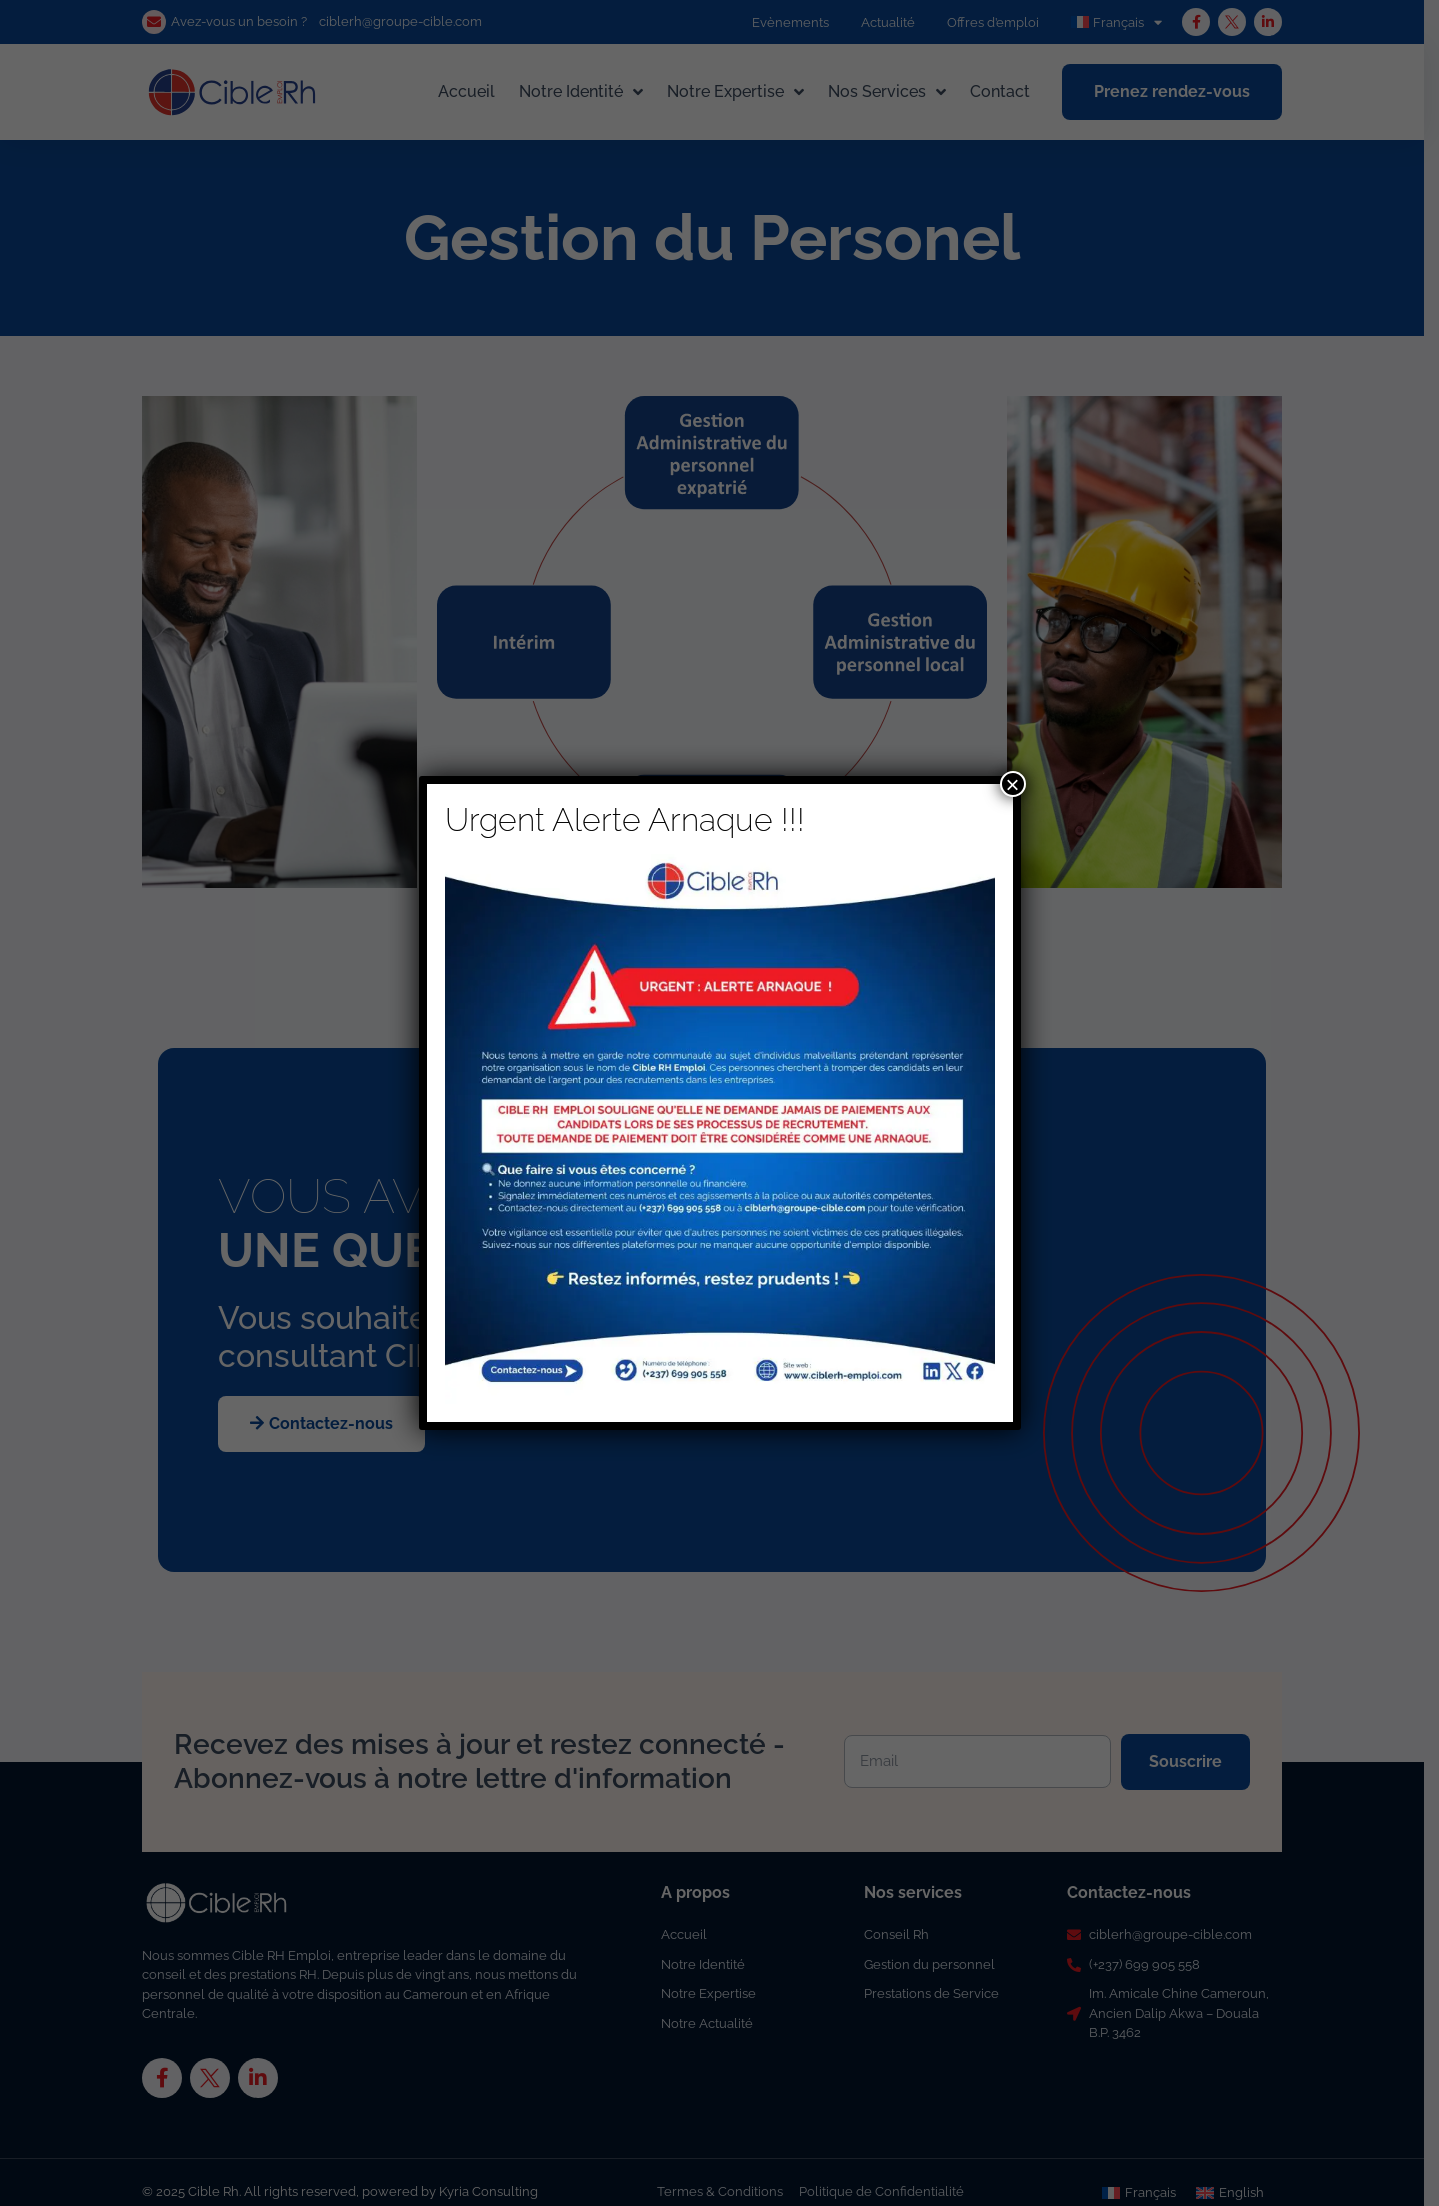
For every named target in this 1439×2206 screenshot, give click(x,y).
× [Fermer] (1012, 784)
